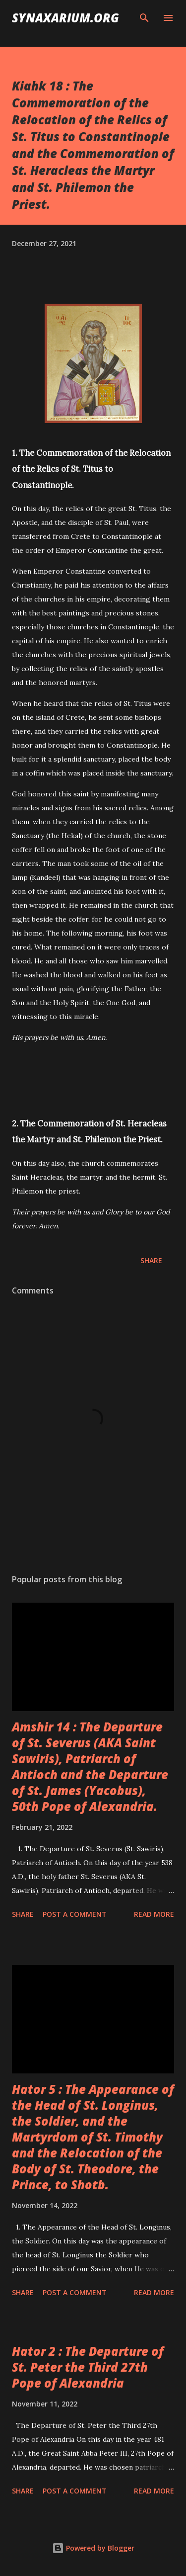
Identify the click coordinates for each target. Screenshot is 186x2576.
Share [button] (151, 1260)
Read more (154, 1914)
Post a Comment (75, 1914)
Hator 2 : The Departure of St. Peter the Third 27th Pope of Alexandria (88, 2367)
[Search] (144, 18)
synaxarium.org (65, 17)
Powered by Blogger (93, 2548)
